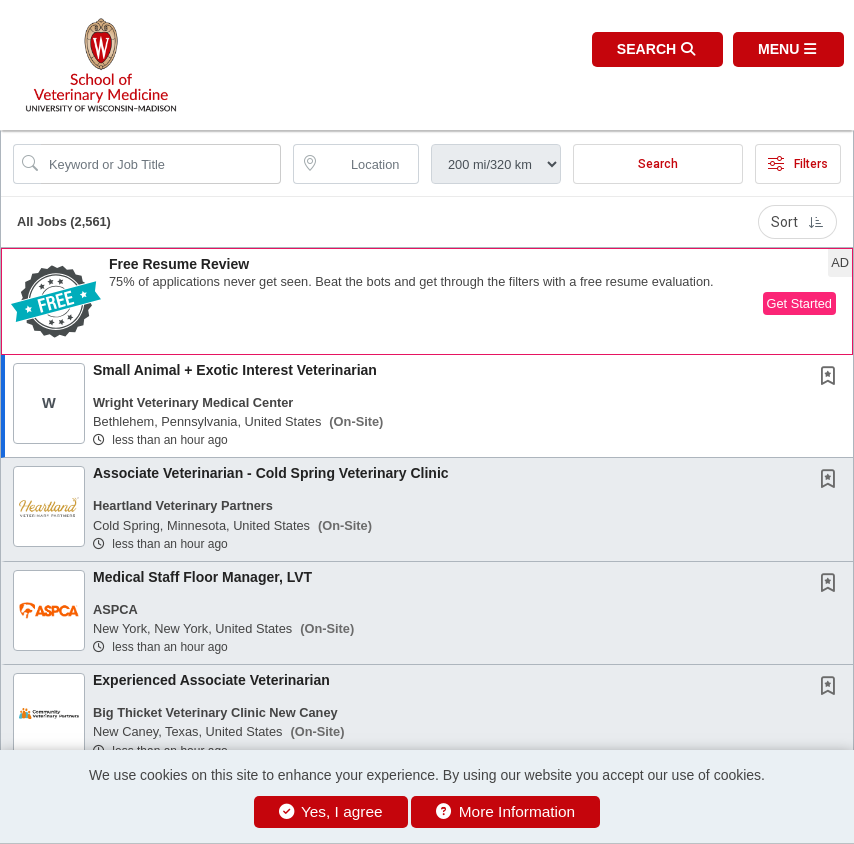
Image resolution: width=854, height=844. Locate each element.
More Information (505, 811)
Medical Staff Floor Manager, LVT (202, 577)
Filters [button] (798, 164)
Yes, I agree (331, 811)
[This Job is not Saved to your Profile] (832, 378)
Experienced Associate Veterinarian (211, 680)
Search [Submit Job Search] (658, 164)
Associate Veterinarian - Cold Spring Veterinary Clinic (271, 473)
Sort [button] (797, 222)
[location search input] (370, 164)
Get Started (799, 303)
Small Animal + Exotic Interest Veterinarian (235, 370)
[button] (788, 49)
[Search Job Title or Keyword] (161, 164)
